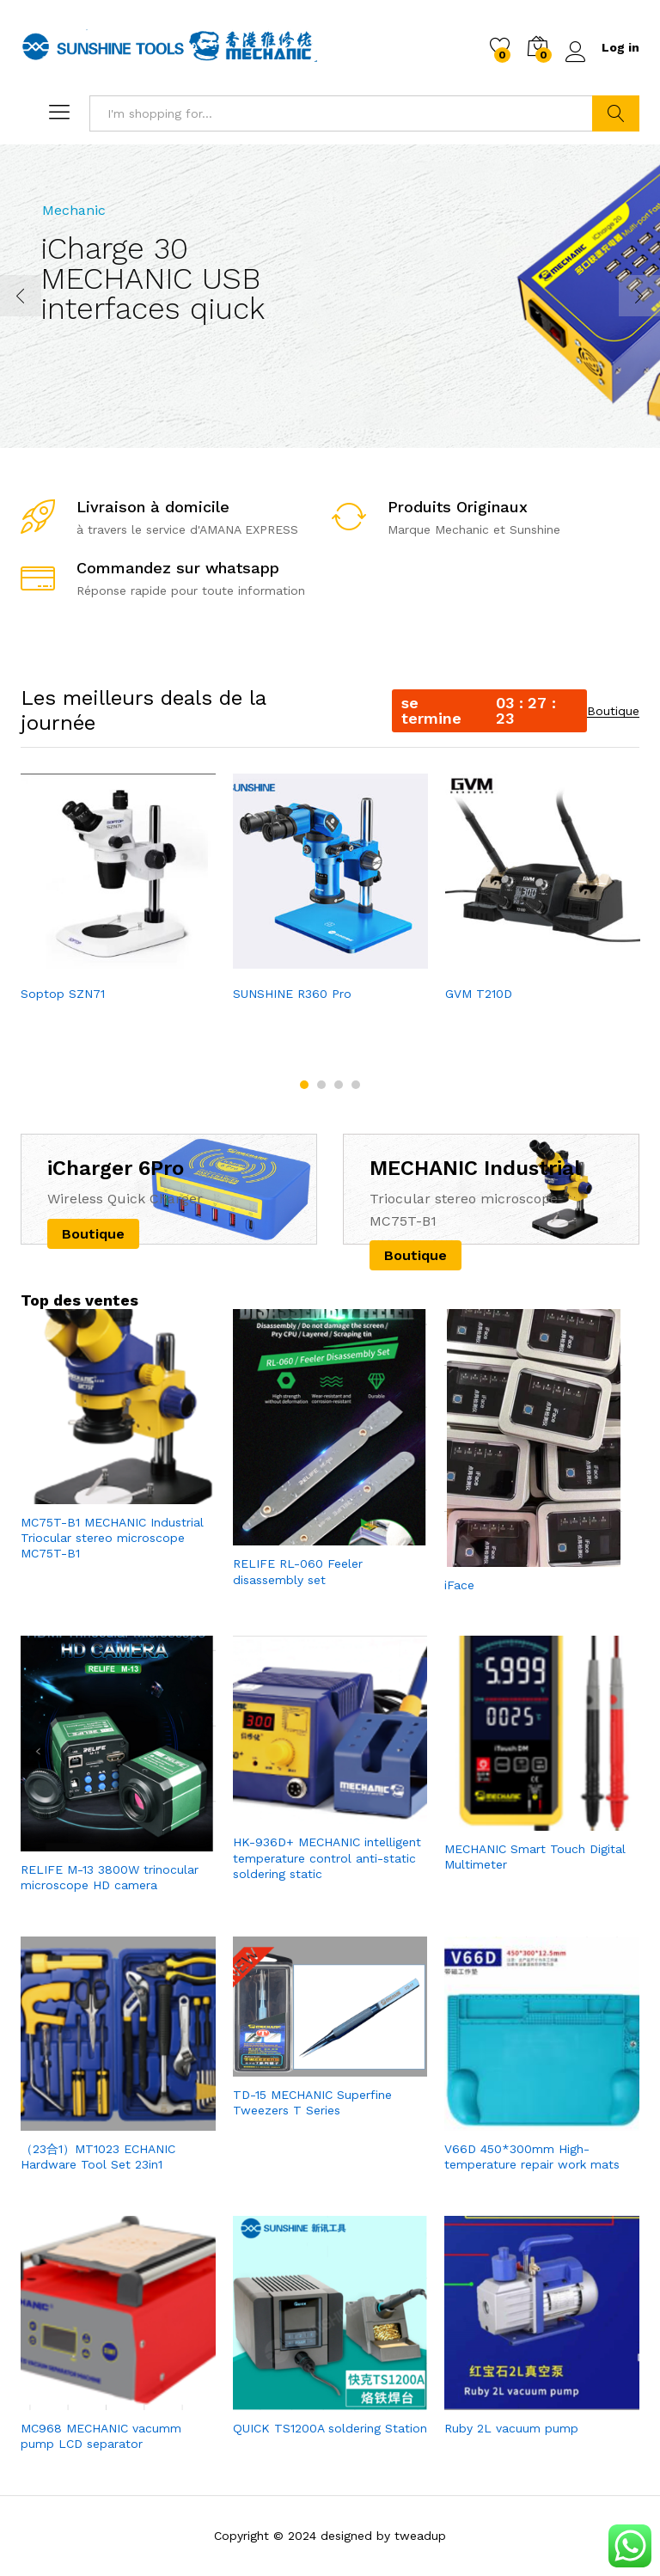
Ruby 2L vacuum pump (511, 2428)
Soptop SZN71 (63, 993)
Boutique (613, 711)
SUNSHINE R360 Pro (292, 993)
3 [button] (338, 1084)
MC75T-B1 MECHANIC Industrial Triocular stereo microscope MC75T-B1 (112, 1537)
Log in (602, 47)
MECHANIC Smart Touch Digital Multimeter (535, 1856)
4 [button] (355, 1084)
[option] (118, 890)
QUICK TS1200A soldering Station (330, 2428)
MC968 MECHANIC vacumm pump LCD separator (101, 2436)
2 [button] (321, 1084)
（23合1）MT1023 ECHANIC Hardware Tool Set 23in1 (98, 2156)
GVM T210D (478, 993)
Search (615, 113)
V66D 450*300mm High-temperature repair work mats (532, 2156)
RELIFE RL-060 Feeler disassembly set (298, 1571)
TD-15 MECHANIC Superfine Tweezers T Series (312, 2102)
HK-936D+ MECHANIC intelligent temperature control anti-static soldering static (327, 1857)
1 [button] (304, 1084)
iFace (459, 1585)
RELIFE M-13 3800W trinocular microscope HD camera (110, 1877)
